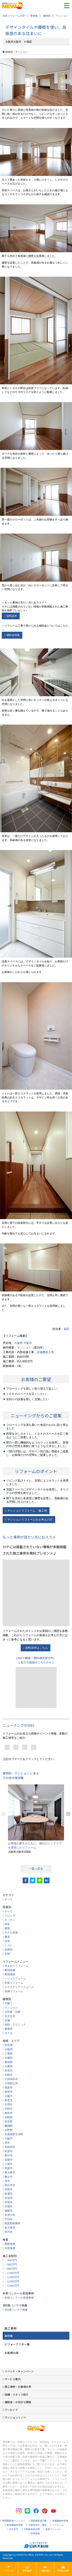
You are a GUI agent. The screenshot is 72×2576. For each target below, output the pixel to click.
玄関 (7, 1953)
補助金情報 (13, 634)
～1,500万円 (12, 2277)
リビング (10, 1915)
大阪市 (27, 1342)
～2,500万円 (12, 2285)
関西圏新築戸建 (39, 2520)
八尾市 (9, 2163)
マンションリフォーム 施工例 (27, 1510)
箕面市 (9, 2168)
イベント (9, 2570)
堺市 (7, 2142)
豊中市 (9, 2155)
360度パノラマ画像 (16, 2309)
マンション (24, 1347)
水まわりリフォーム (16, 1965)
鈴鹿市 (9, 2193)
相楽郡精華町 (13, 2223)
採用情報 (35, 2533)
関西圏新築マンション (13, 2520)
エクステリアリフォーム (19, 1987)
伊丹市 (9, 2231)
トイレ (9, 1945)
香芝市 (9, 2100)
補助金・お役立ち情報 (18, 2402)
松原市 (9, 2151)
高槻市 (9, 2159)
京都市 (9, 2206)
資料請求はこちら (36, 1647)
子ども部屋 (11, 1932)
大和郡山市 (11, 2083)
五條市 (9, 2095)
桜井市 (9, 2091)
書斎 (7, 1936)
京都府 (9, 2057)
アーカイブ (11, 2410)
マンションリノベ (15, 2417)
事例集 (8, 2336)
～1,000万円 (12, 2272)
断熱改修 (10, 1970)
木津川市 (10, 2214)
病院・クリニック (15, 2024)
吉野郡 (9, 2129)
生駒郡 (9, 2117)
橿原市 (9, 2087)
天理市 (9, 2104)
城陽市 (9, 2210)
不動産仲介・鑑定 (37, 2525)
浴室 (7, 1941)
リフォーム (58, 2525)
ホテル (9, 2033)
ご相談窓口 (45, 2570)
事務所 (9, 2028)
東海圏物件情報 (15, 2525)
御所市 (9, 2112)
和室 (7, 1924)
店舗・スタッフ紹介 (16, 2394)
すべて (9, 1899)
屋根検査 (10, 2243)
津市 (7, 2180)
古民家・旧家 (13, 2011)
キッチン (10, 1919)
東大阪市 (10, 2172)
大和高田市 (11, 2079)
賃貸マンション (53, 2529)
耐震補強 (10, 1974)
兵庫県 (9, 2066)
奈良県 (9, 2045)
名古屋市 (10, 2227)
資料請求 (11, 615)
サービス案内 (13, 2379)
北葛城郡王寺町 (14, 2134)
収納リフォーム (14, 1991)
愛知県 (9, 2062)
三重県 (9, 2053)
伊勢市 (9, 2189)
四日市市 (10, 2185)
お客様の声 (11, 2353)
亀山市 (9, 2176)
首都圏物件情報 (60, 2520)
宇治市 (9, 2219)
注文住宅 (10, 2016)
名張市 (9, 2197)
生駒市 (9, 2074)
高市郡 (9, 2121)
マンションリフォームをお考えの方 (30, 1519)
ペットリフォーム (15, 1978)
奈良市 (9, 2070)
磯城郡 (9, 2125)
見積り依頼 (63, 2570)
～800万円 (11, 2268)
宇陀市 (9, 2108)
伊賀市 (9, 2202)
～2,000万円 (12, 2281)
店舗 (7, 2020)
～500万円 (11, 2264)
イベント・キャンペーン (19, 2371)
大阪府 (18, 1342)
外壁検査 (10, 2248)
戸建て (9, 2003)
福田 (66, 1328)
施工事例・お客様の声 (18, 2386)
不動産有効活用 (32, 2529)
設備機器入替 (45, 1352)
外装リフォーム (14, 1982)
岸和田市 (10, 2146)
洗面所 (9, 1949)
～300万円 (11, 2260)
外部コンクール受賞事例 (19, 2297)
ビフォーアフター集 (17, 2344)
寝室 (7, 1928)
